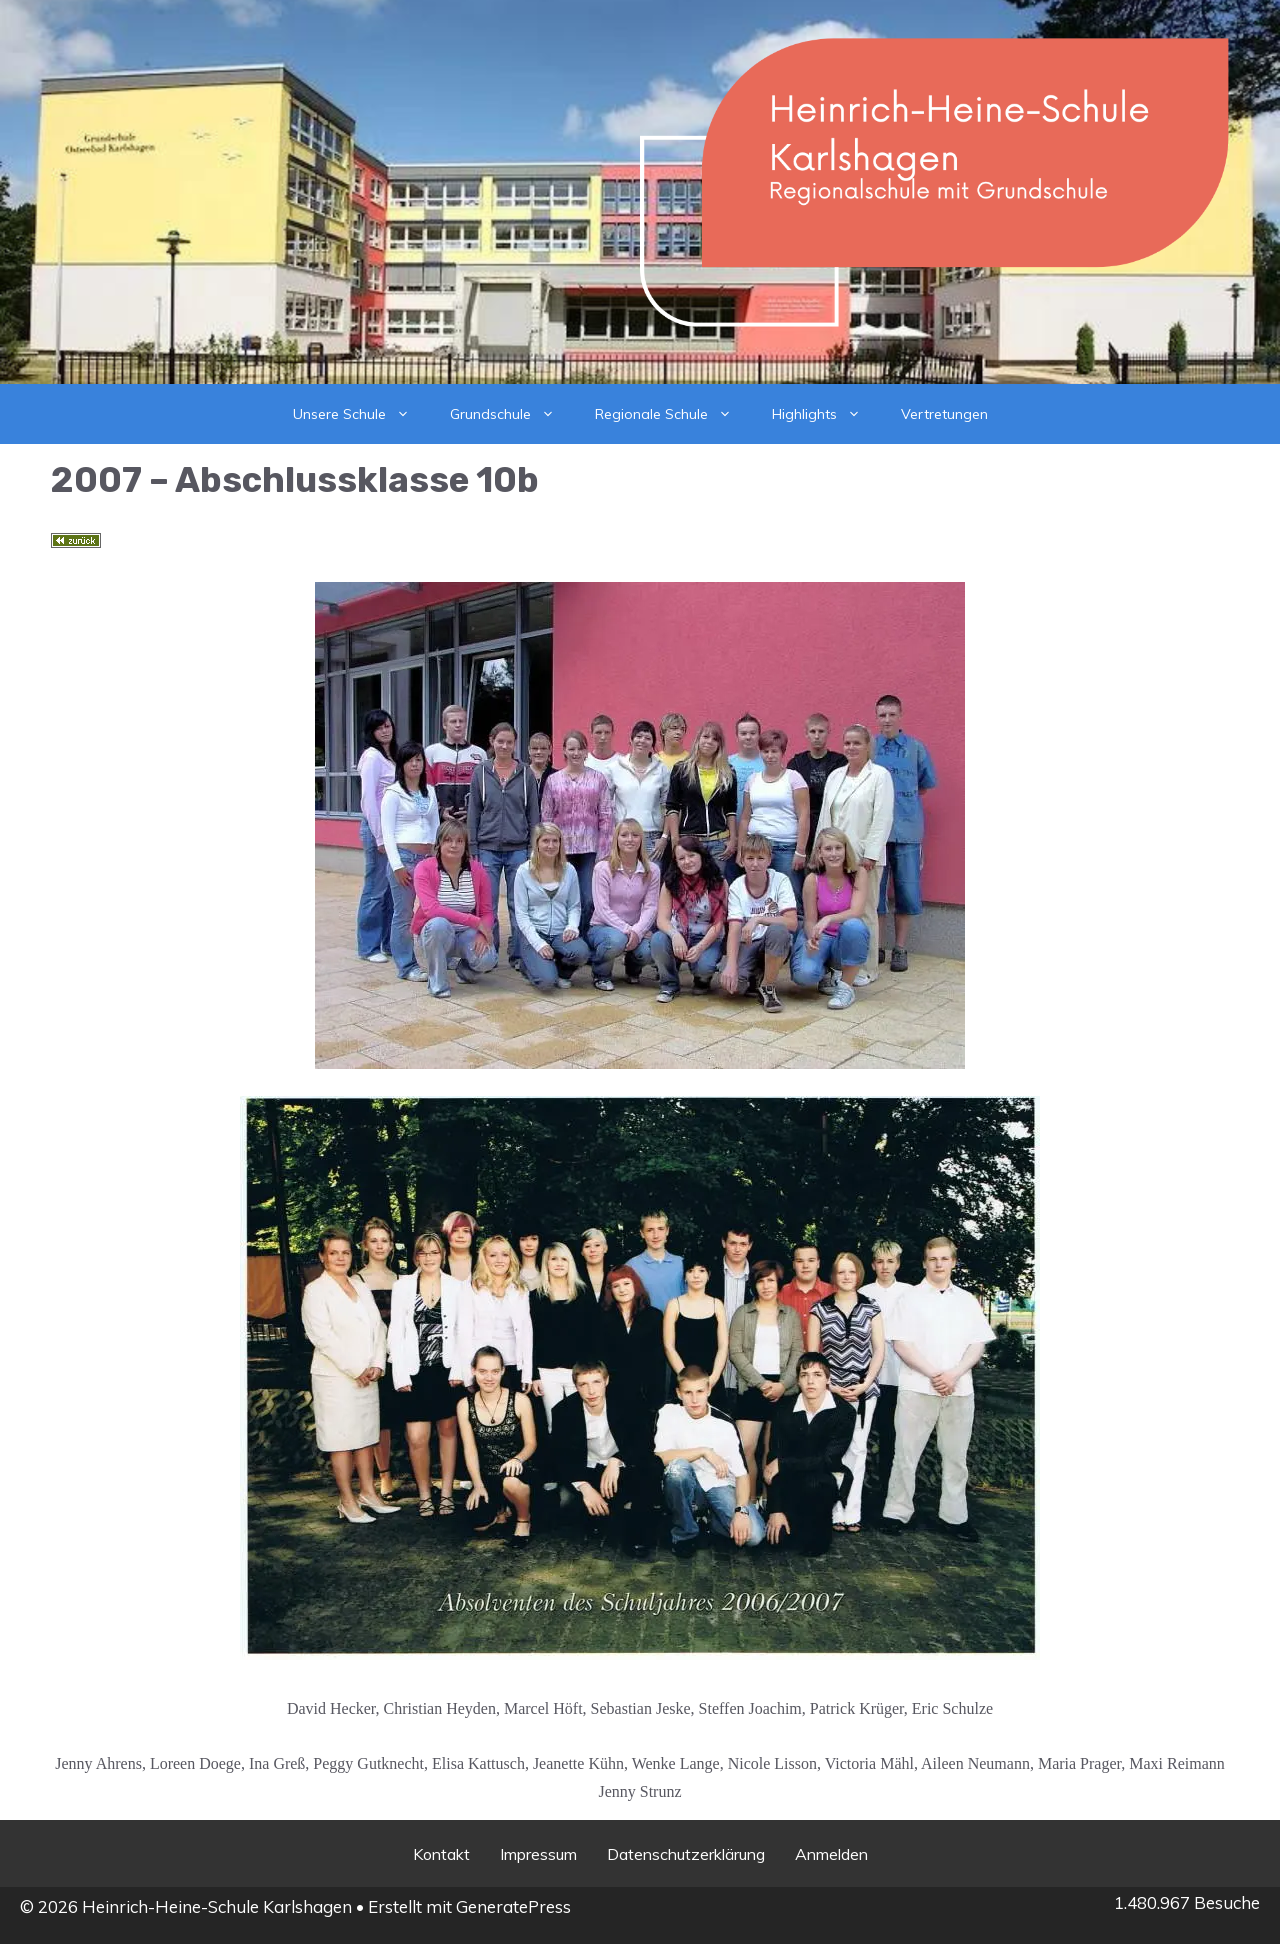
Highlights (826, 414)
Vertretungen (944, 414)
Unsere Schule (361, 414)
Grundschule (512, 414)
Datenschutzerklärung (686, 1854)
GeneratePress (513, 1906)
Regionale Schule (673, 414)
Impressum (538, 1854)
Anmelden (831, 1854)
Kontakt (441, 1854)
